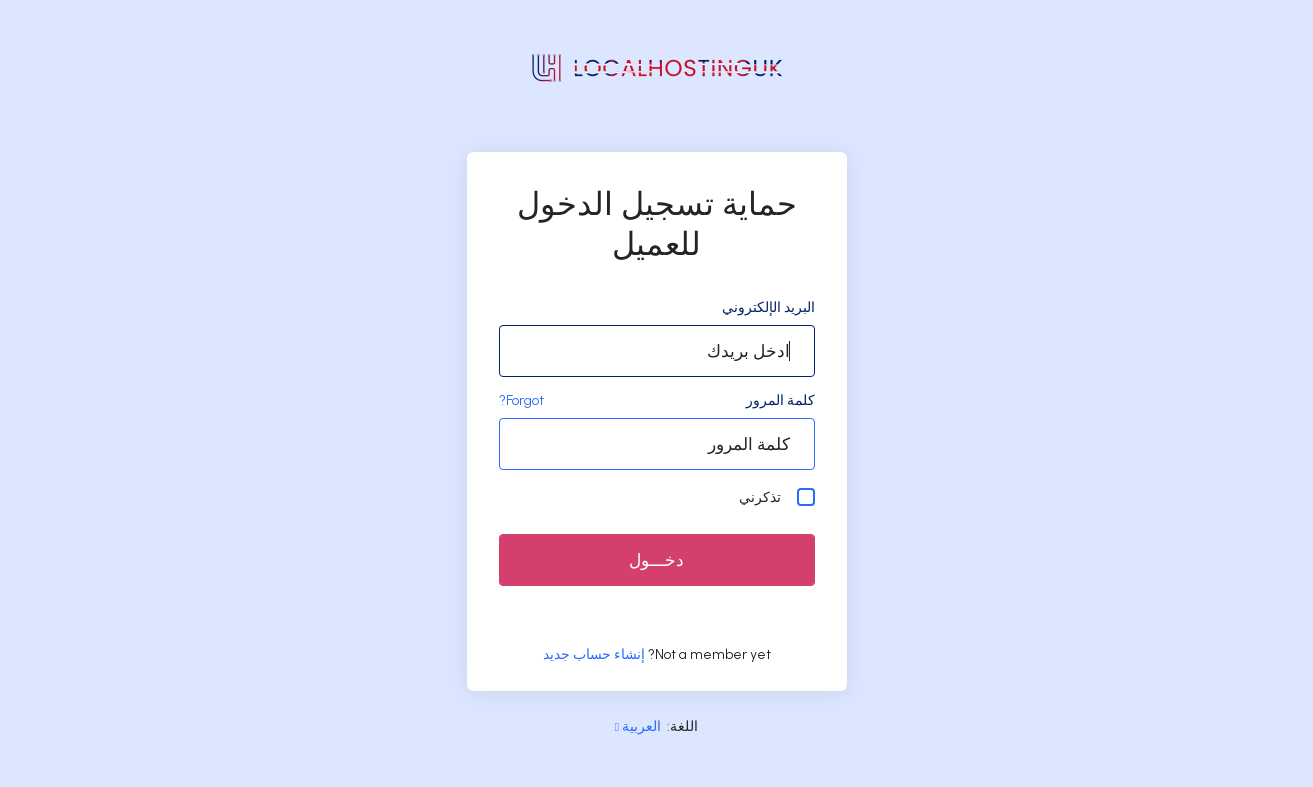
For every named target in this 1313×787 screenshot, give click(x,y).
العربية (638, 726)
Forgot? (521, 400)
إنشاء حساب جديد (594, 654)
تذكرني (777, 497)
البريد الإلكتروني (768, 307)
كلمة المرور (780, 400)
